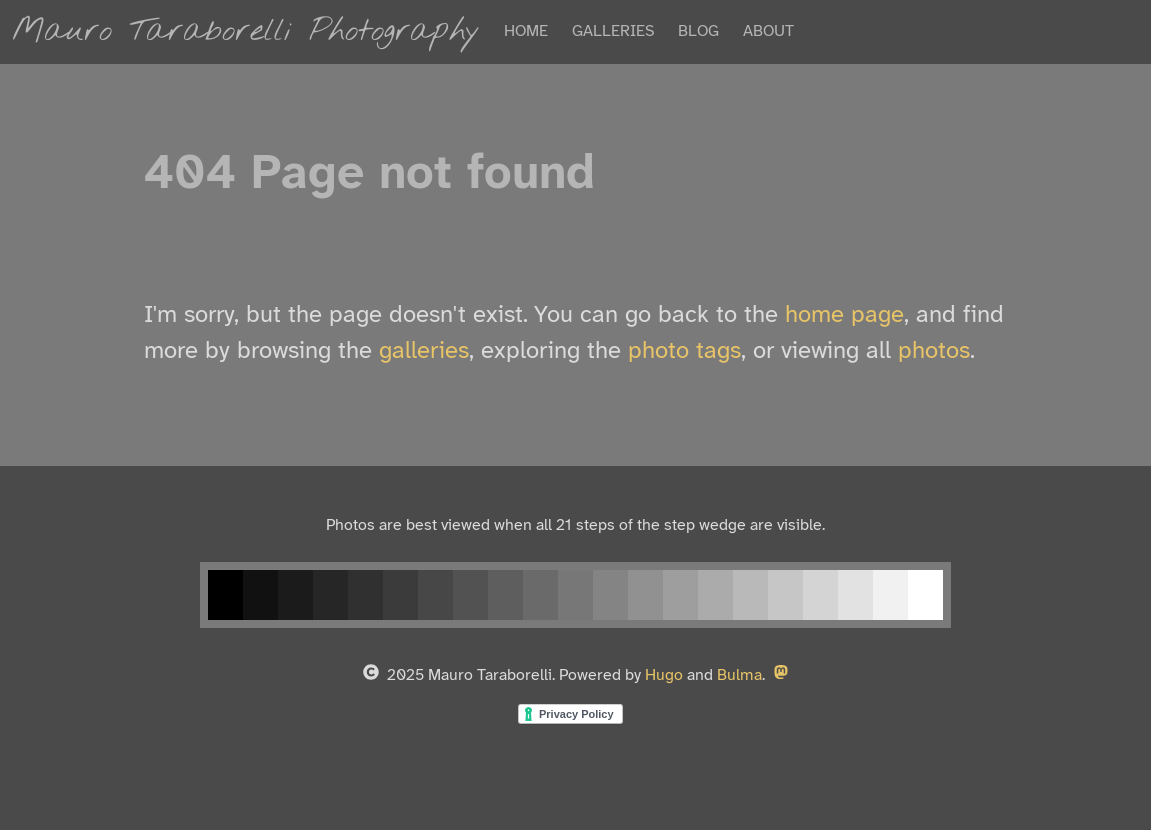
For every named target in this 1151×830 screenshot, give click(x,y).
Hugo (664, 675)
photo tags (684, 351)
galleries (424, 351)
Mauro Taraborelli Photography (246, 31)
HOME (526, 31)
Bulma (739, 675)
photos (934, 351)
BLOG (698, 31)
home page (844, 315)
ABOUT (768, 31)
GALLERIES (613, 31)
